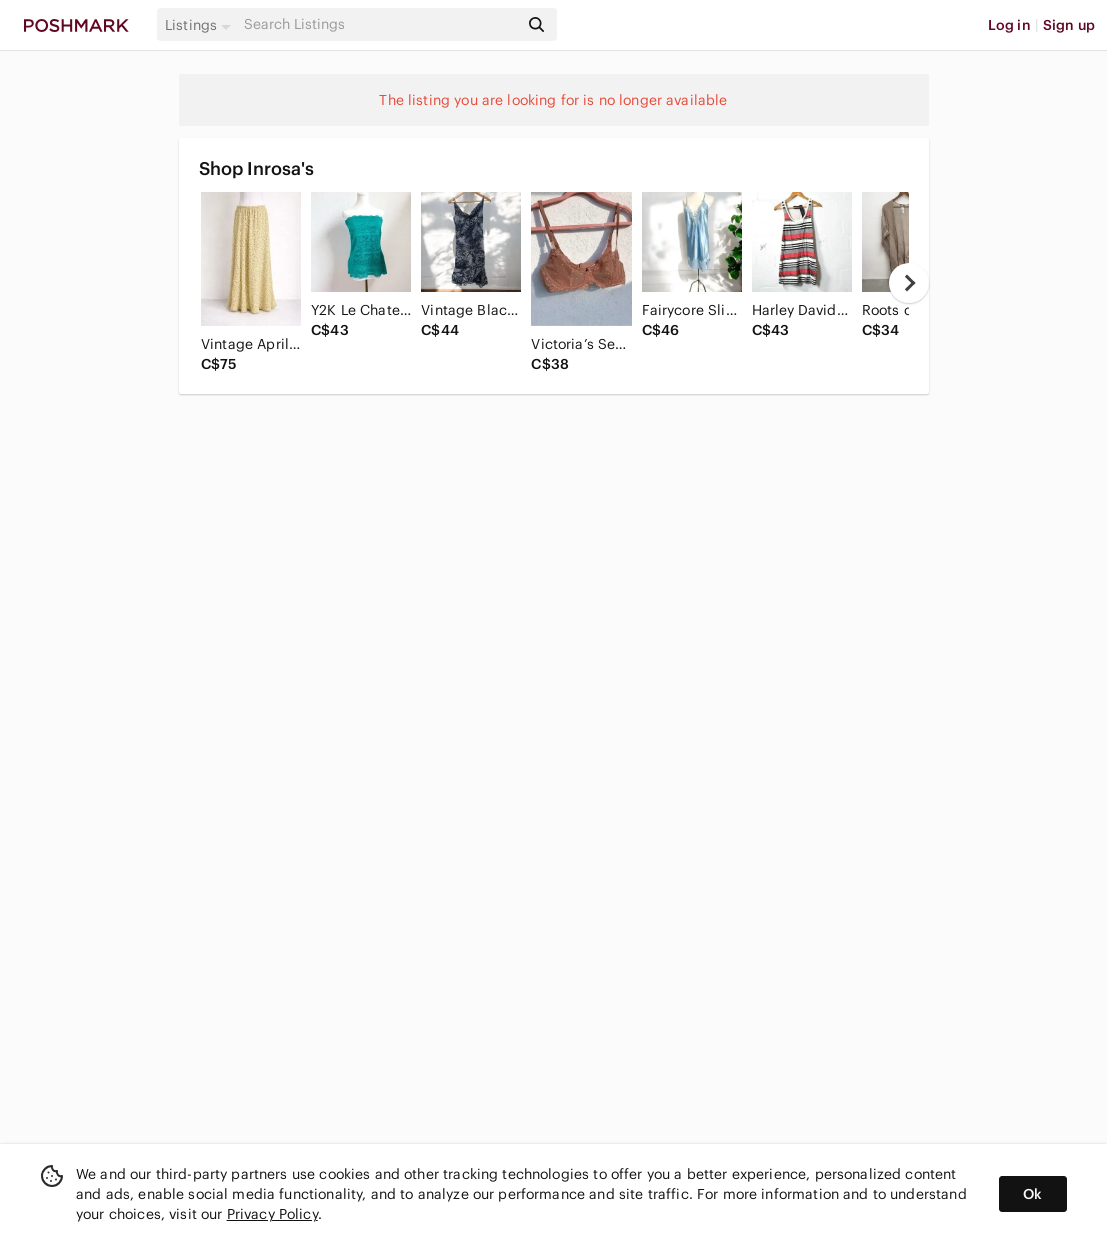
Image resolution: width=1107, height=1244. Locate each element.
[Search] (379, 24)
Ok (1032, 1194)
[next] (909, 283)
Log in (1009, 25)
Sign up (1069, 25)
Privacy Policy (272, 1214)
